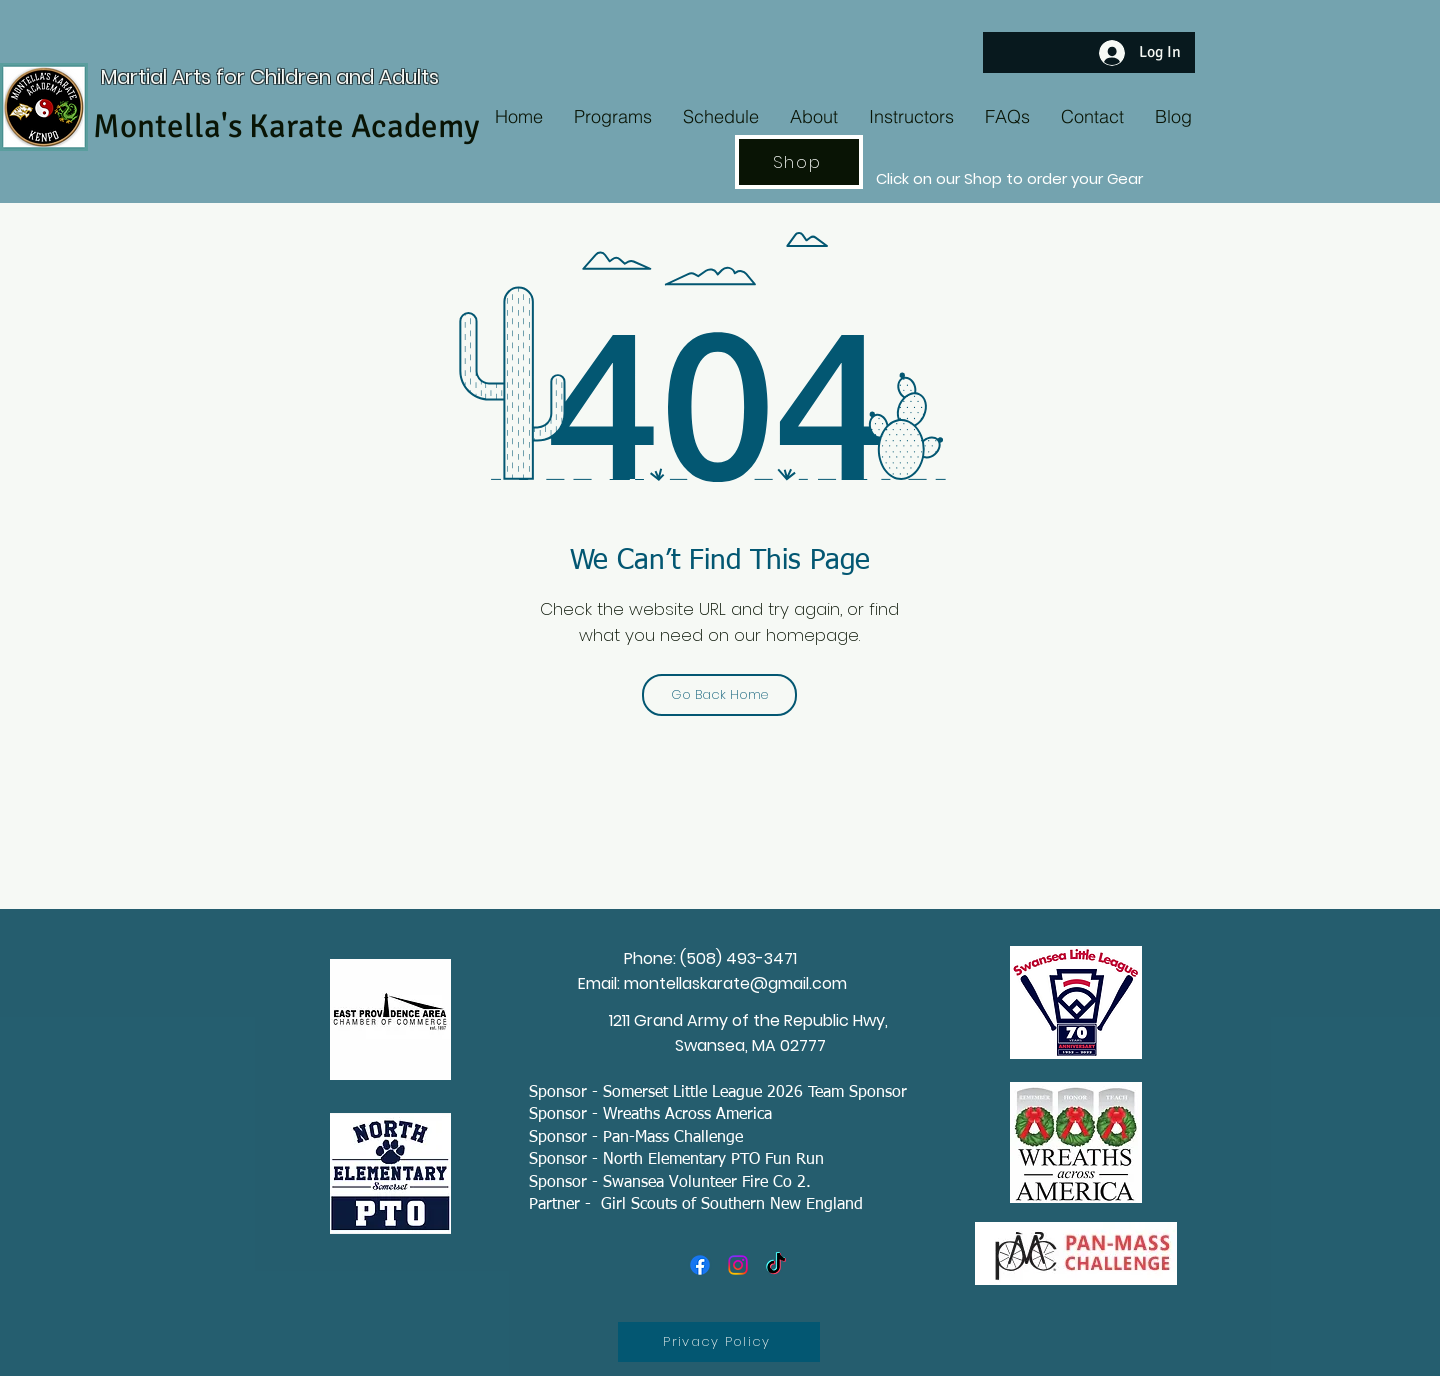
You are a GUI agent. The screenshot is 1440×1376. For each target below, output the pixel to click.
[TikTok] (776, 1265)
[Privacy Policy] (719, 1342)
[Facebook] (700, 1265)
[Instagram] (738, 1265)
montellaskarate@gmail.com (735, 983)
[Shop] (799, 162)
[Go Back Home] (719, 695)
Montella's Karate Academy (286, 126)
